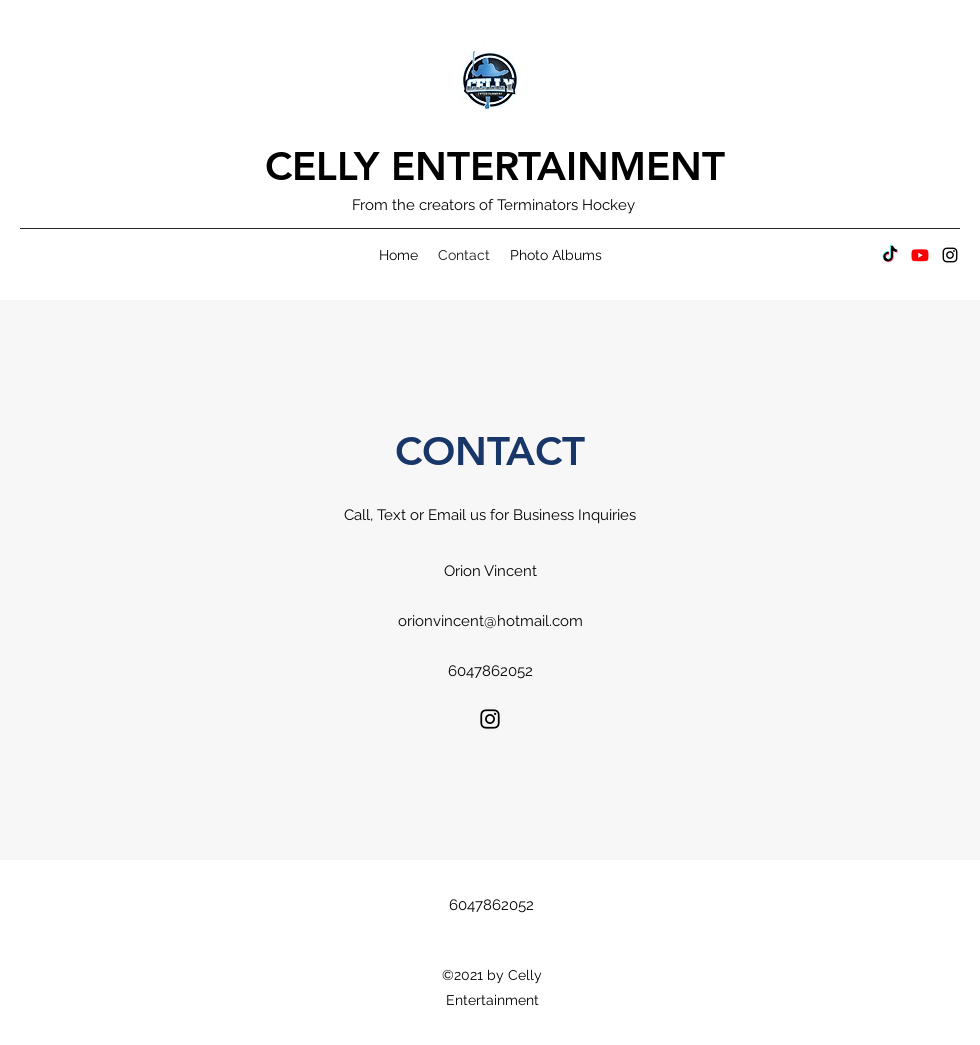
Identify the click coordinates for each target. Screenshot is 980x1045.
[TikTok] (890, 255)
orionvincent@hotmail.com (490, 621)
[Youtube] (920, 255)
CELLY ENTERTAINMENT (495, 166)
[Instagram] (950, 255)
